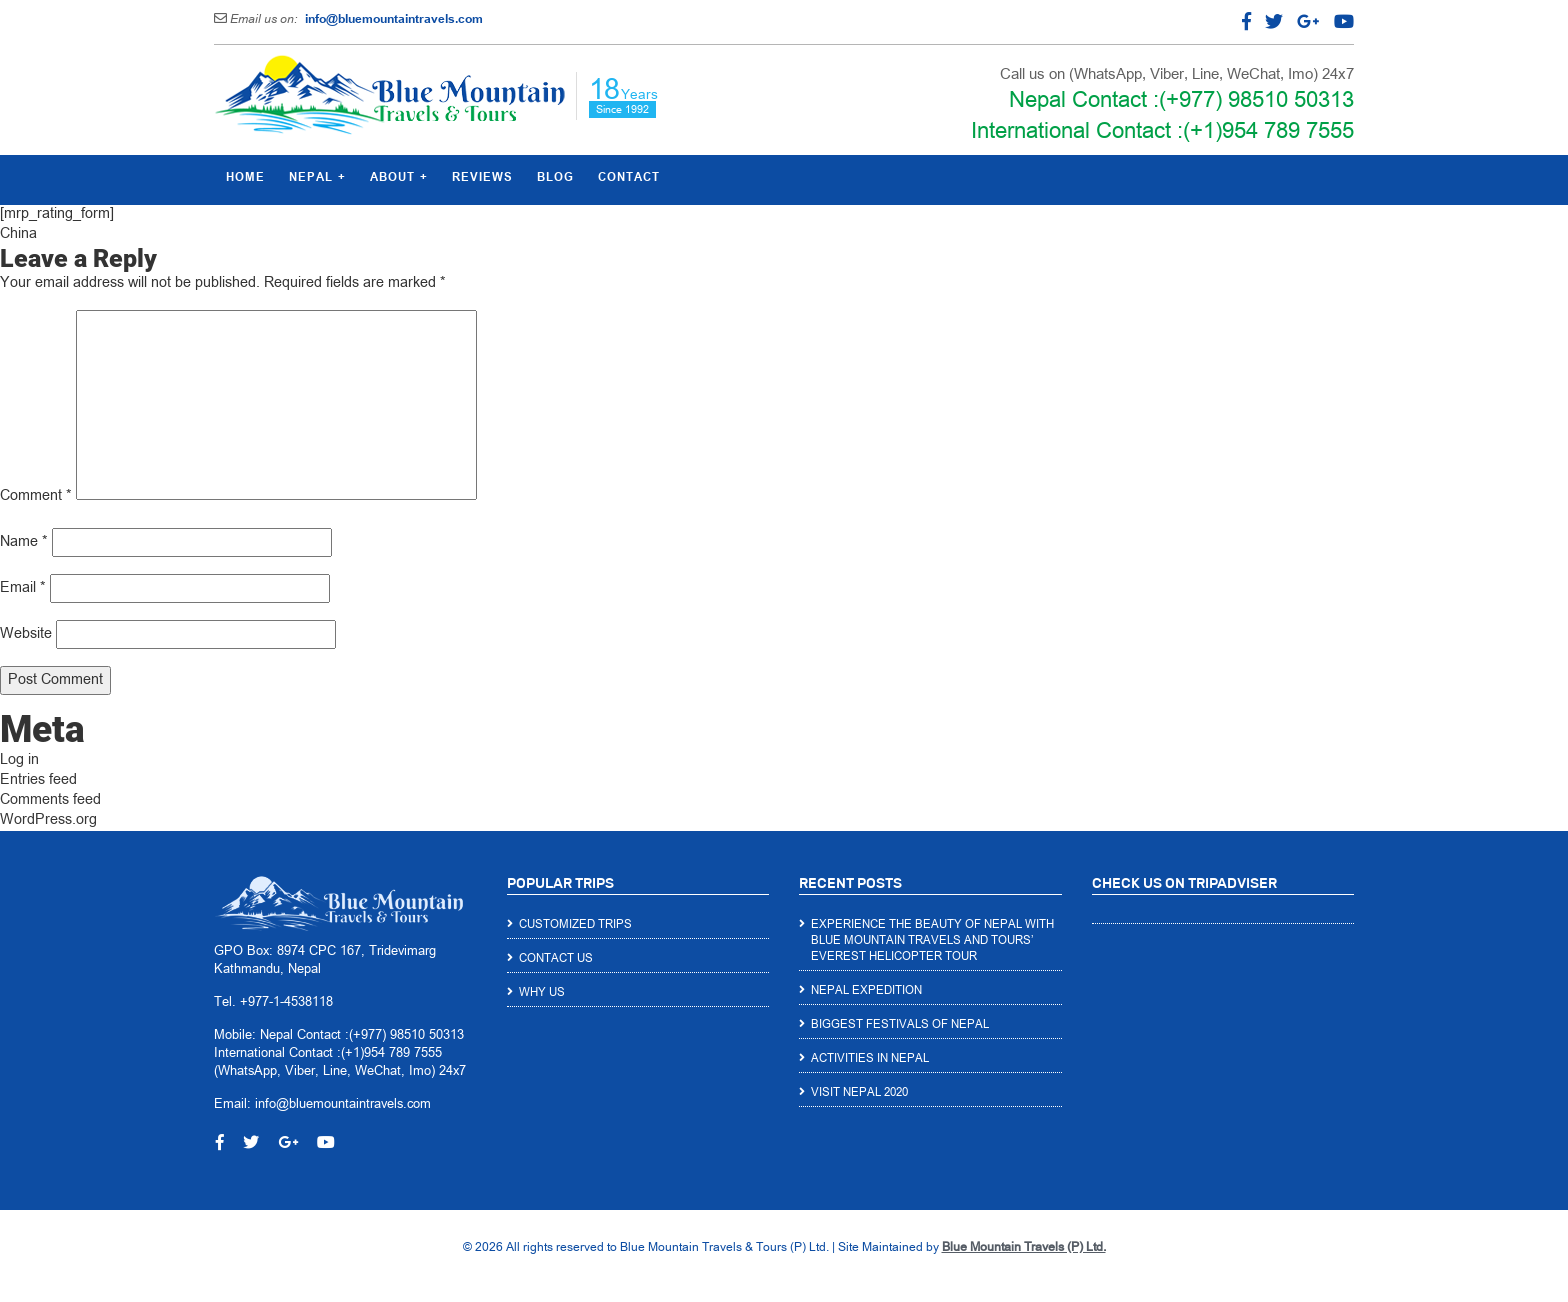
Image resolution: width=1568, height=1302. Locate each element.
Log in (19, 760)
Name (24, 542)
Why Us (542, 993)
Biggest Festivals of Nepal (900, 1025)
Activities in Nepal (870, 1059)
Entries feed (38, 780)
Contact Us (556, 959)
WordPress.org (48, 820)
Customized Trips (575, 925)
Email (23, 588)
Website (26, 634)
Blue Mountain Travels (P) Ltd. (1024, 1248)
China (18, 234)
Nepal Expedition (866, 991)
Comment (36, 496)
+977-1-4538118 (286, 1003)
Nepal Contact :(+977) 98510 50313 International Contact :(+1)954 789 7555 (1162, 117)
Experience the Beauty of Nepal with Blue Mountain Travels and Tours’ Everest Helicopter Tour (932, 941)
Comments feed (50, 800)
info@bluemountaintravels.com (394, 20)
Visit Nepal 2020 (859, 1093)
